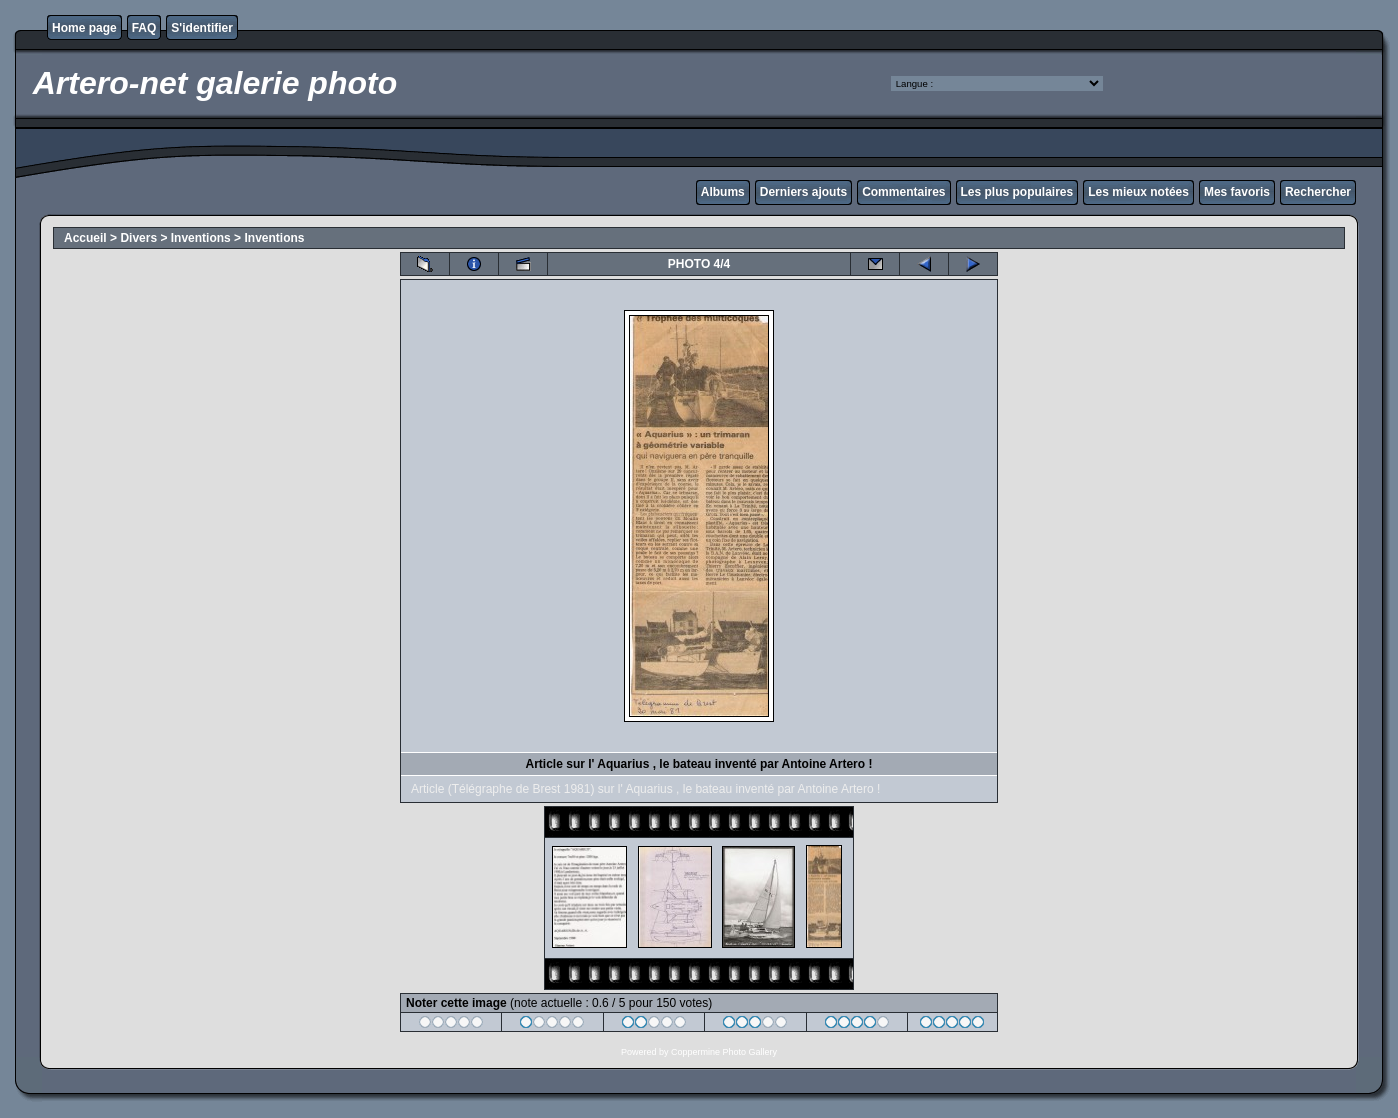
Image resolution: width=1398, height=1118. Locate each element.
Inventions (201, 238)
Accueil (85, 238)
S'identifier (202, 28)
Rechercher (1318, 192)
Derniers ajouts (803, 192)
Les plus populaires (1017, 192)
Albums (723, 192)
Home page (84, 28)
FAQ (144, 28)
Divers (138, 238)
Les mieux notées (1138, 192)
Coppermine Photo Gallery (724, 1052)
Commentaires (903, 192)
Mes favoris (1237, 192)
